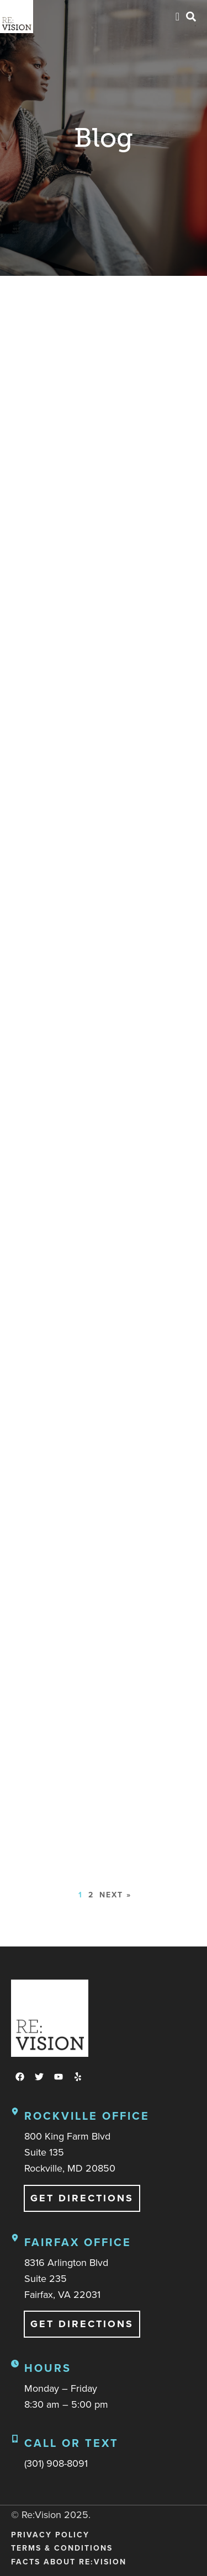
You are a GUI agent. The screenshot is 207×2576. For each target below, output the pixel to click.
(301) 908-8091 (56, 2463)
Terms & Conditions (62, 2548)
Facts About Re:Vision (68, 2562)
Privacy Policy (50, 2535)
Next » (115, 1894)
